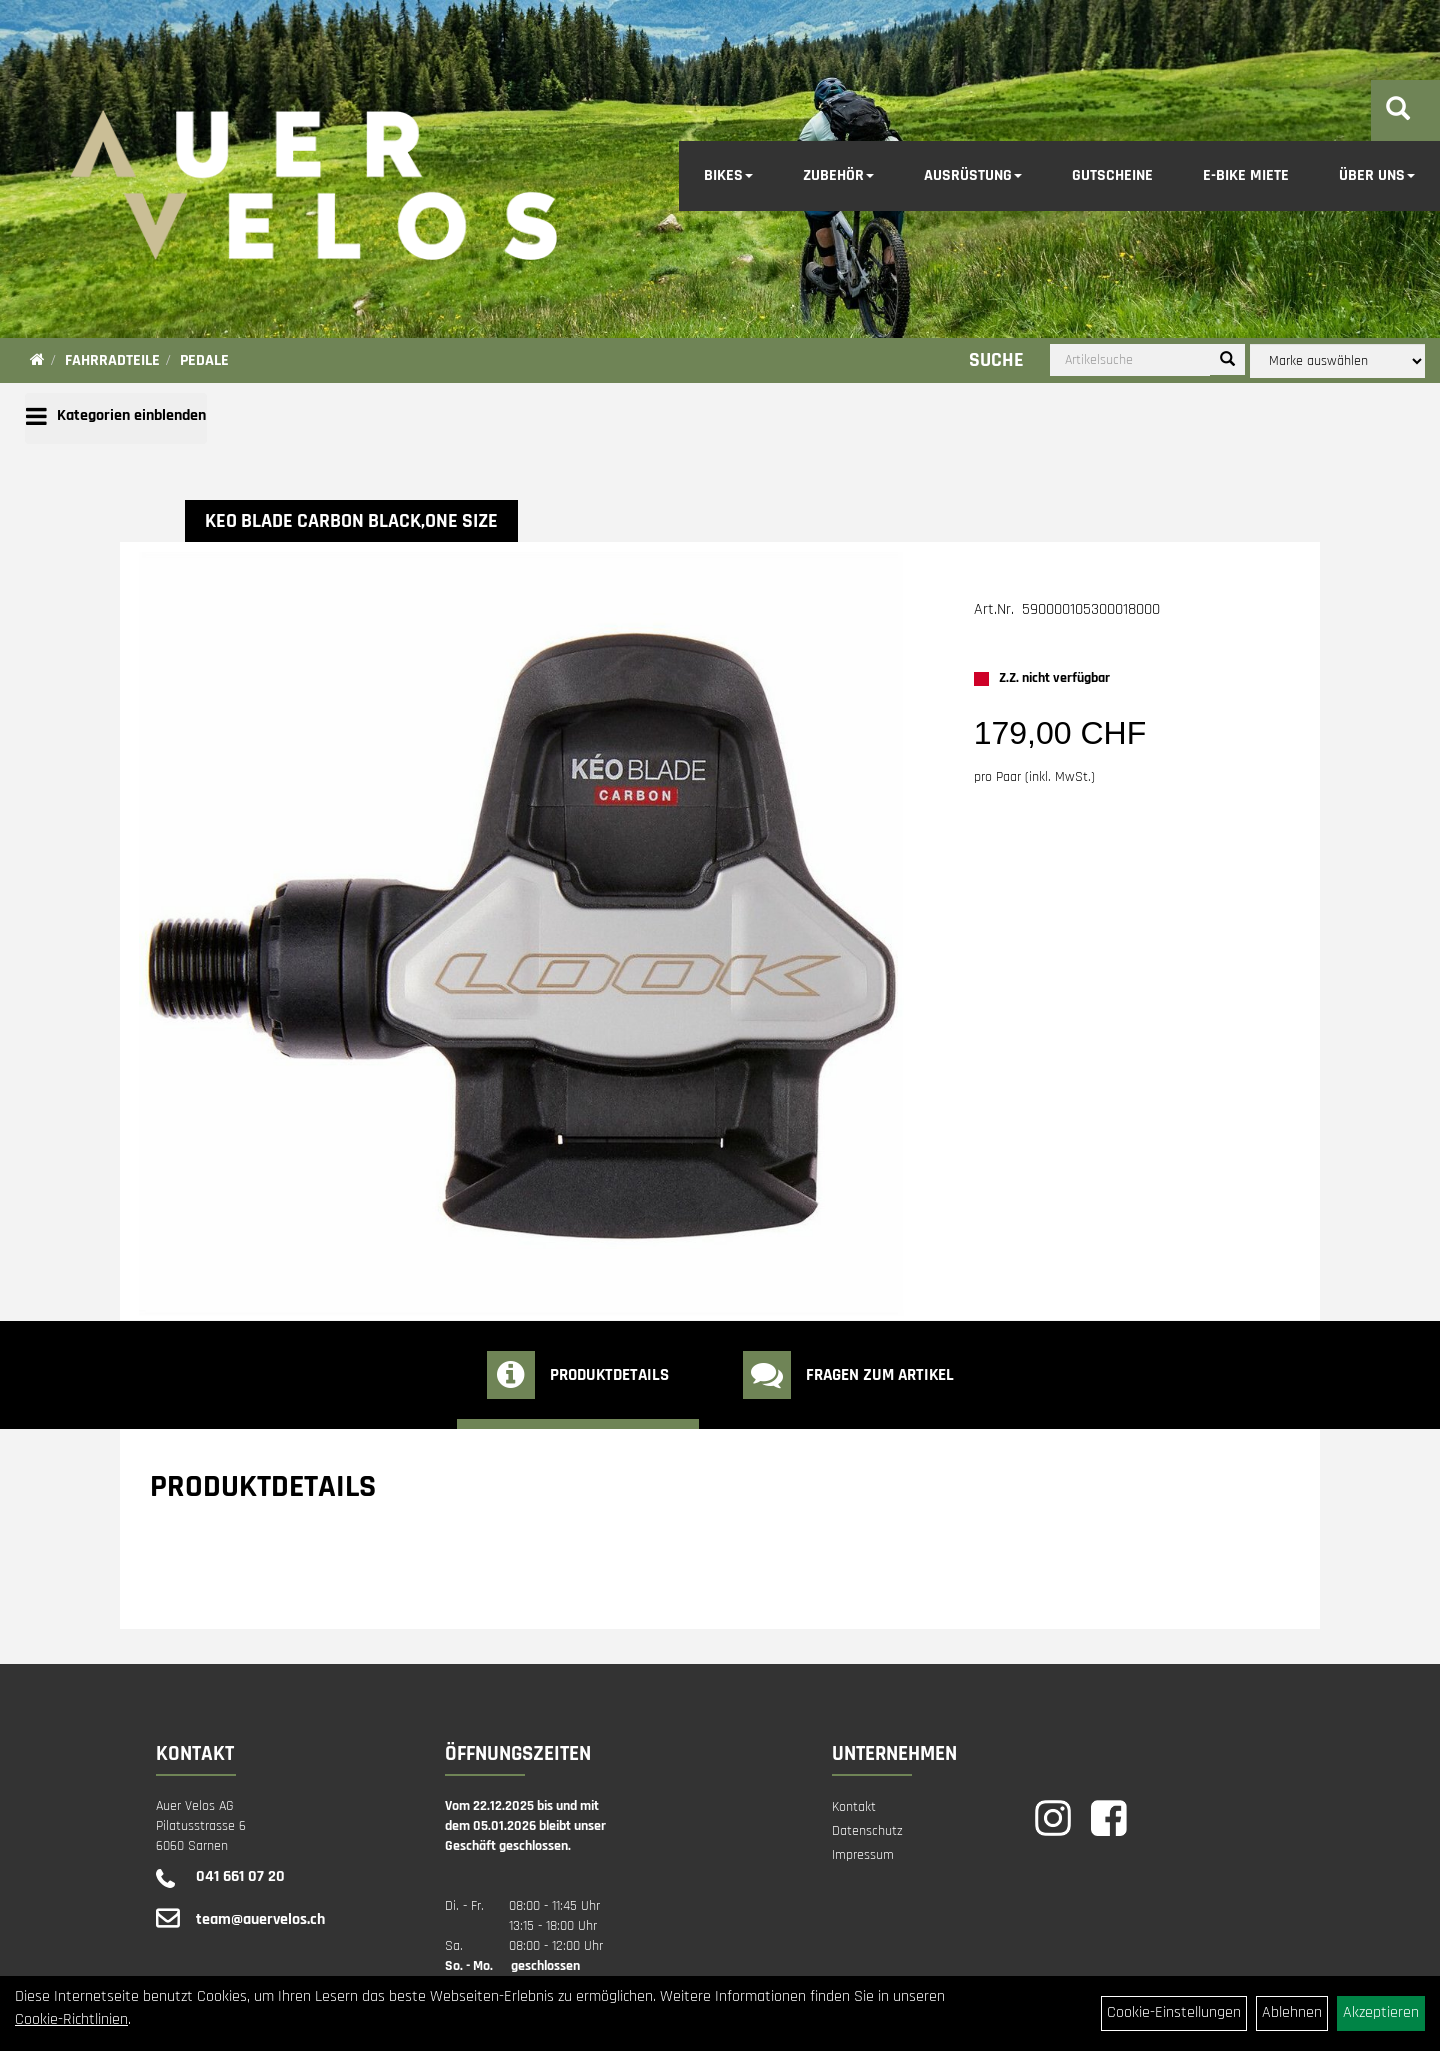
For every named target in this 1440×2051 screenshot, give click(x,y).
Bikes (728, 175)
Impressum (863, 1855)
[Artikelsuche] (1398, 112)
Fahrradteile (112, 360)
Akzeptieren (1381, 2012)
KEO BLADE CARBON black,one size (351, 521)
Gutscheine (1112, 175)
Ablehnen (1292, 2012)
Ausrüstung (973, 175)
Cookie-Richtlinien (71, 2019)
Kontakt (854, 1807)
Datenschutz (867, 1831)
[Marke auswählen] (1337, 361)
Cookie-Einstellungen (1174, 2012)
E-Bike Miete (1246, 175)
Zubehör (838, 175)
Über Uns (1377, 175)
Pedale (204, 360)
